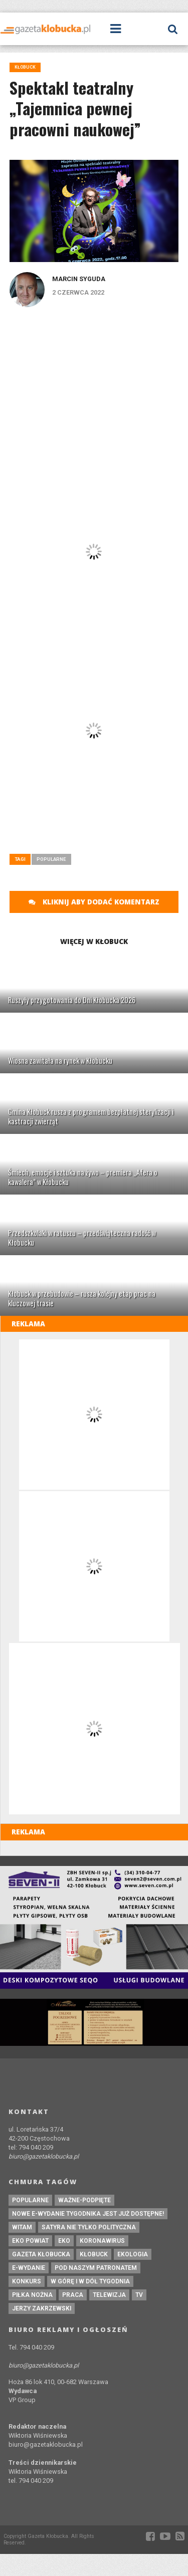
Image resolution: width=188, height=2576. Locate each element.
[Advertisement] (94, 387)
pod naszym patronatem (96, 2267)
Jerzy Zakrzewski (41, 2308)
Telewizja (109, 2294)
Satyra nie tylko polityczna (89, 2227)
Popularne (51, 859)
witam (22, 2227)
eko (64, 2240)
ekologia (132, 2254)
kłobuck (94, 2254)
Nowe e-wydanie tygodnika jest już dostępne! (88, 2213)
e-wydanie (28, 2267)
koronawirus (102, 2240)
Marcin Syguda (78, 279)
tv (139, 2294)
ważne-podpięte (84, 2200)
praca (72, 2294)
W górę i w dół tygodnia (90, 2281)
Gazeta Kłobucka (41, 2254)
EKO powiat (30, 2240)
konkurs (26, 2281)
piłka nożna (32, 2294)
